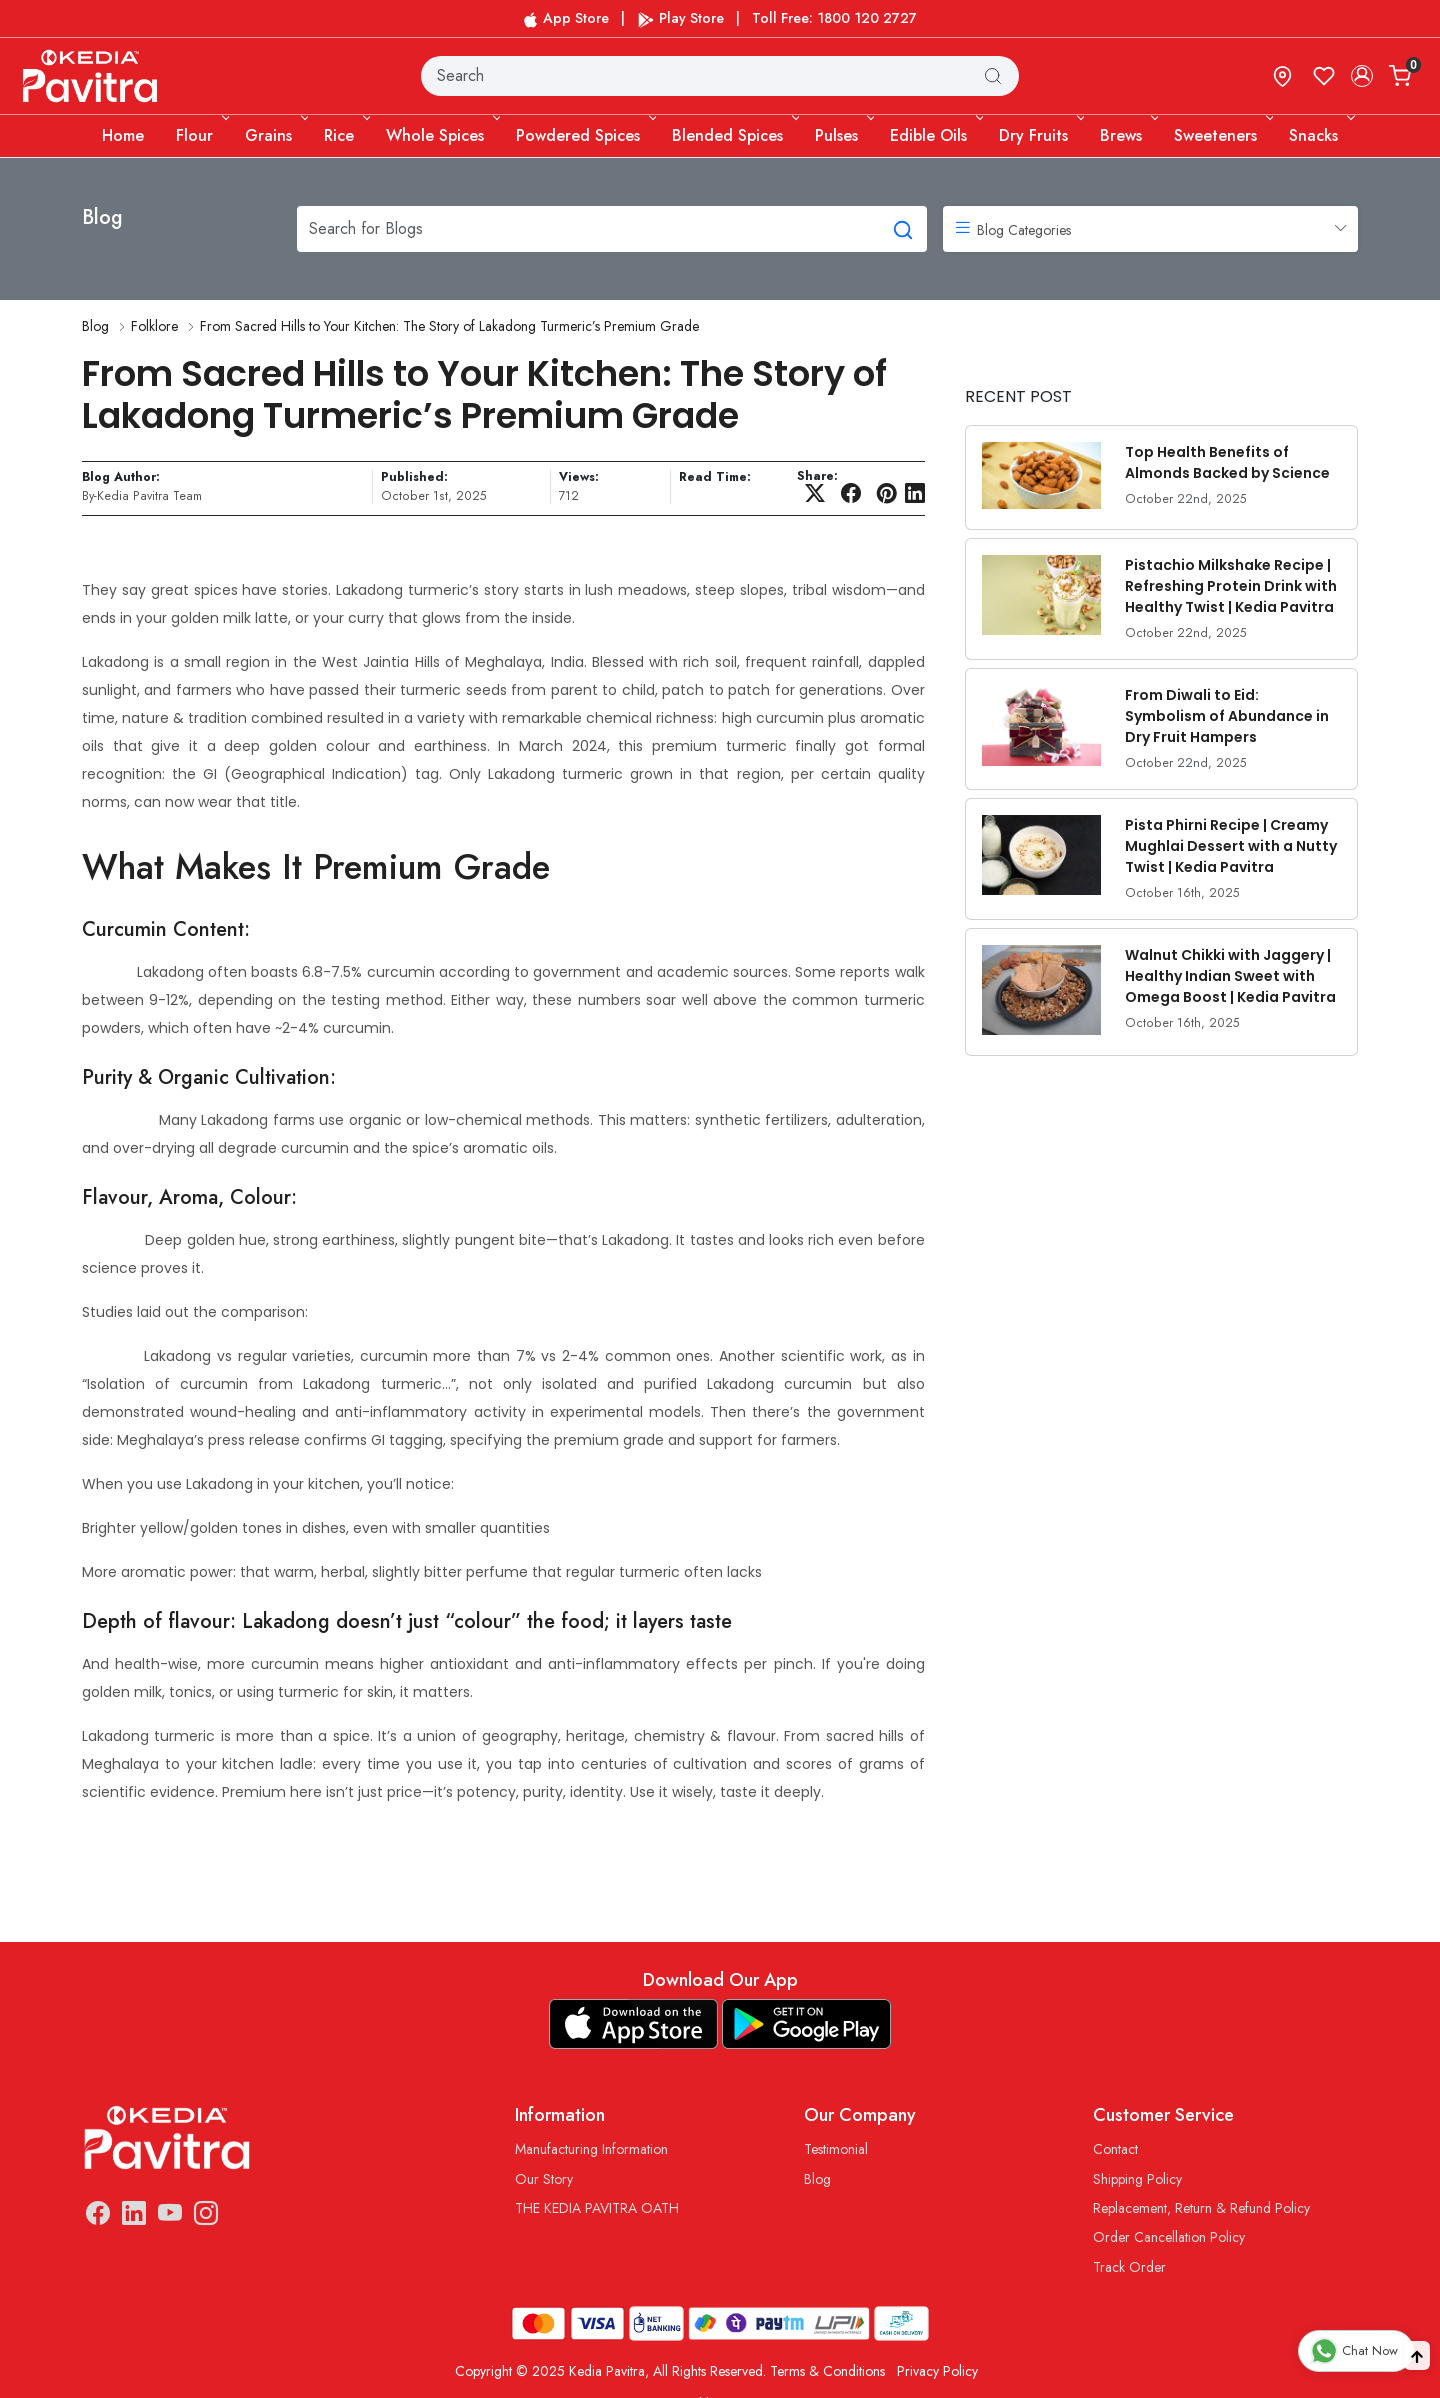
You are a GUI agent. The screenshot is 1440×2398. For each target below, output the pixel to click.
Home (123, 135)
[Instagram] (206, 2217)
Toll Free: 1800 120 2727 (834, 18)
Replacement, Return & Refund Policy (1201, 2208)
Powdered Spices (584, 135)
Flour (201, 135)
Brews (1127, 135)
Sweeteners (1222, 135)
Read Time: (715, 478)
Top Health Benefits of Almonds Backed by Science (1227, 462)
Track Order (1129, 2267)
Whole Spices (441, 135)
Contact (1115, 2149)
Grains (275, 135)
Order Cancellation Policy (1169, 2237)
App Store (566, 18)
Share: (817, 476)
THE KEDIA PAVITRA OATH (597, 2208)
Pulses (843, 135)
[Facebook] (98, 2217)
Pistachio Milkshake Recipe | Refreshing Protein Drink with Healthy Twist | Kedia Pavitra (1231, 586)
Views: (579, 478)
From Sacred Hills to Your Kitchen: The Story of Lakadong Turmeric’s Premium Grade (449, 326)
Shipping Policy (1137, 2179)
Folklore (154, 326)
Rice (345, 135)
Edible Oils (935, 135)
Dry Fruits (1040, 135)
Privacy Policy (937, 2371)
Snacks (1320, 135)
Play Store (680, 18)
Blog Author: (121, 478)
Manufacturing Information (591, 2149)
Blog (95, 326)
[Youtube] (170, 2217)
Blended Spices (734, 135)
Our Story (544, 2179)
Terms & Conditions (827, 2371)
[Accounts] (1362, 76)
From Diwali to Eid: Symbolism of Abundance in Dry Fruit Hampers (1227, 716)
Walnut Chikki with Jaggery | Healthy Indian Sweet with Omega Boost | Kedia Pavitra (1230, 976)
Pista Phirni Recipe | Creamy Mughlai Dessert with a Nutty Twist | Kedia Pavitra (1231, 846)
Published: (414, 478)
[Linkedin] (134, 2217)
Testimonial (836, 2149)
